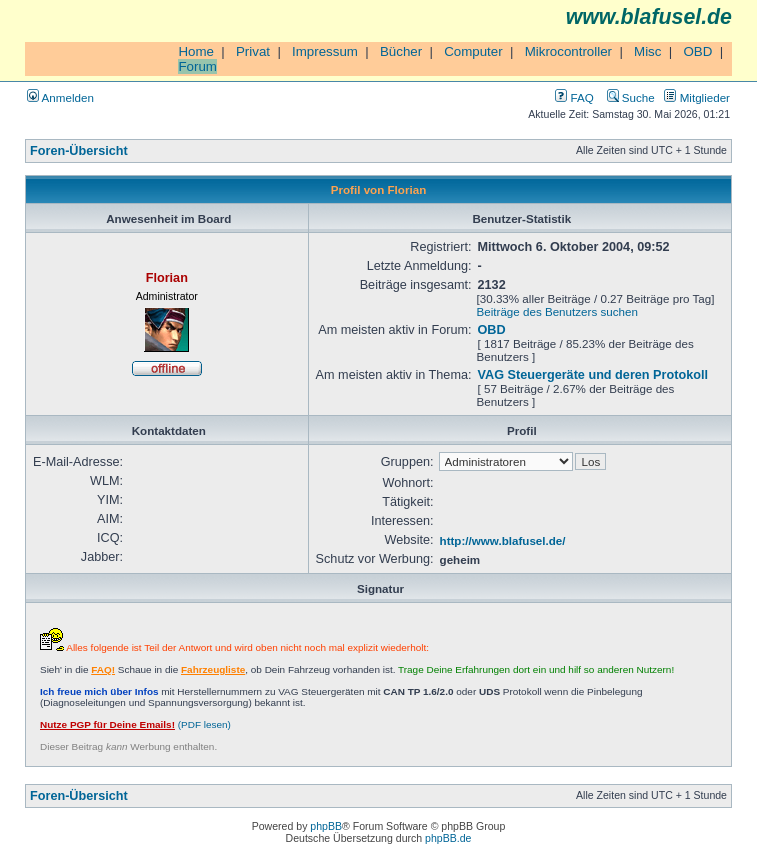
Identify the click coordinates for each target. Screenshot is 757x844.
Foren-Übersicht (79, 151)
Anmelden (60, 97)
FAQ (574, 97)
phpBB (326, 826)
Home (196, 51)
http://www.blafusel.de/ (503, 540)
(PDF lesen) (135, 724)
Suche (631, 97)
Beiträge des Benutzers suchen (557, 311)
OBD (697, 51)
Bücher (401, 51)
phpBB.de (448, 838)
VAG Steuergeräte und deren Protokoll (593, 375)
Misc (647, 51)
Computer (473, 51)
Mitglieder (697, 97)
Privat (253, 51)
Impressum (325, 51)
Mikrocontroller (568, 51)
